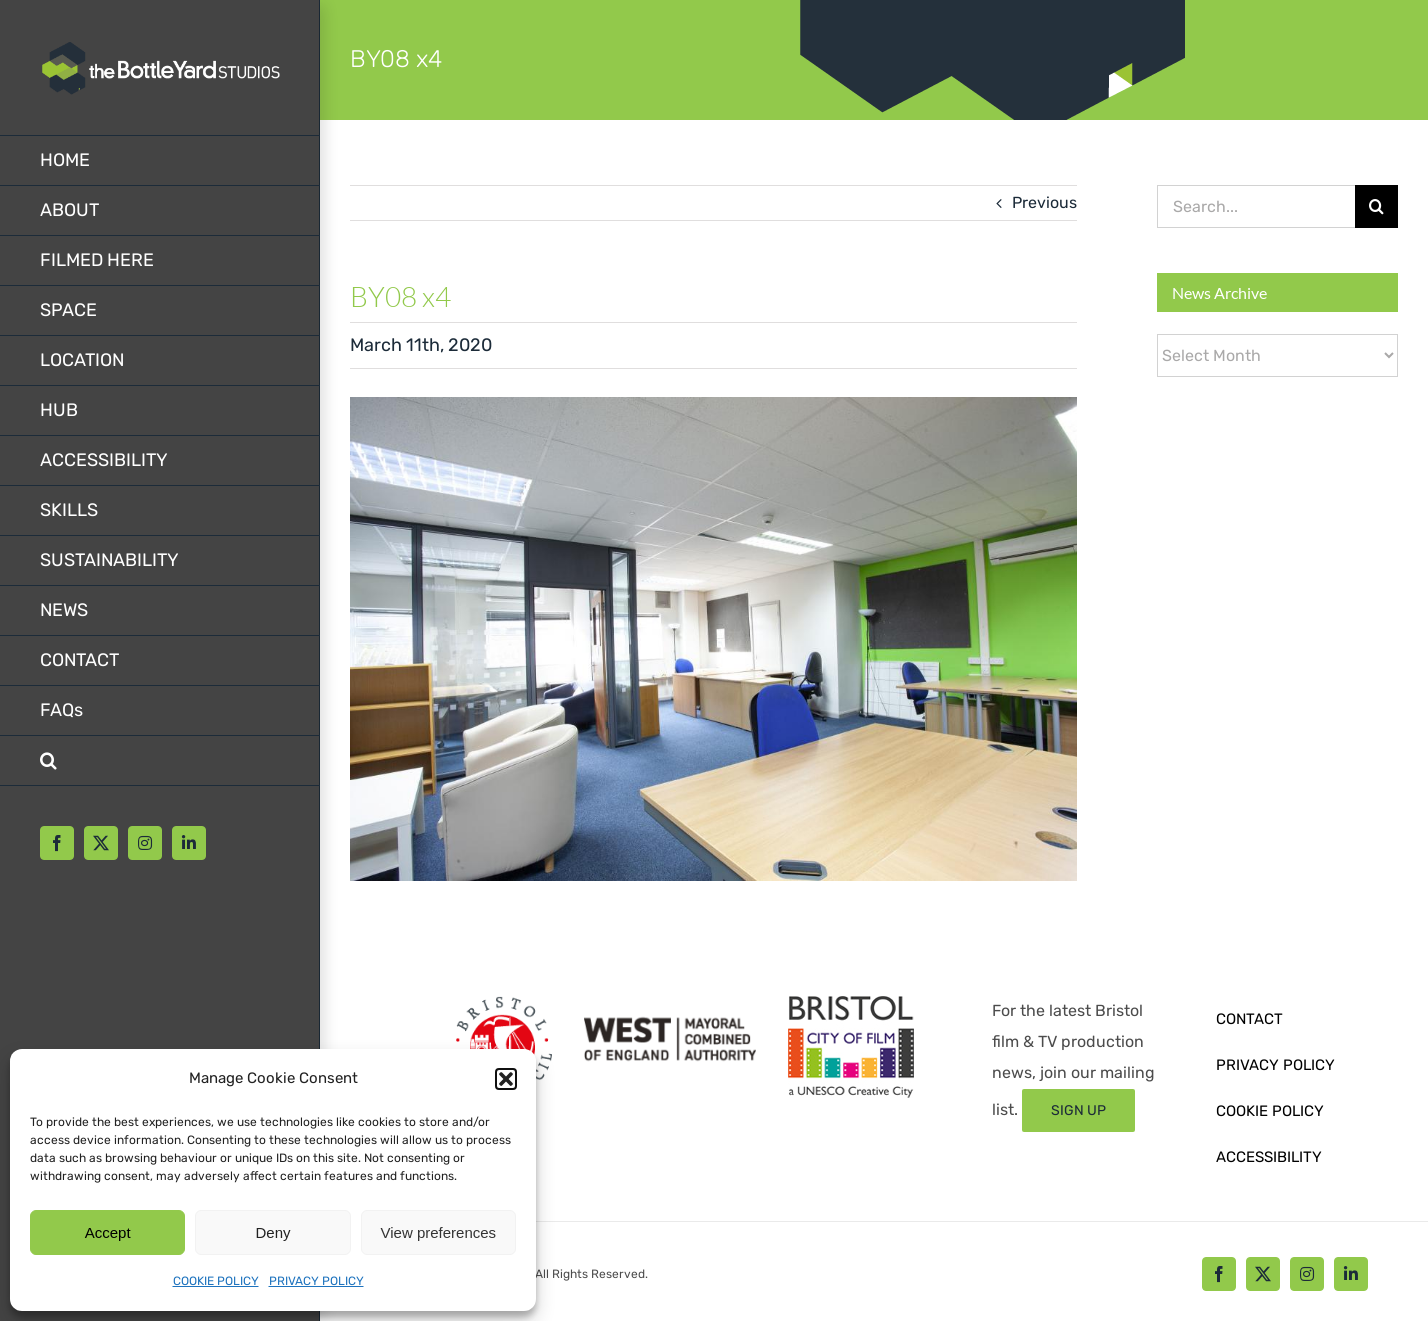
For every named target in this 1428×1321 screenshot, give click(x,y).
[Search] (1376, 206)
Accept (108, 1232)
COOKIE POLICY (216, 1281)
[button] (506, 1079)
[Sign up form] (1078, 1110)
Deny (272, 1232)
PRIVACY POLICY (316, 1281)
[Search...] (1256, 206)
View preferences (439, 1232)
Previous (1044, 202)
